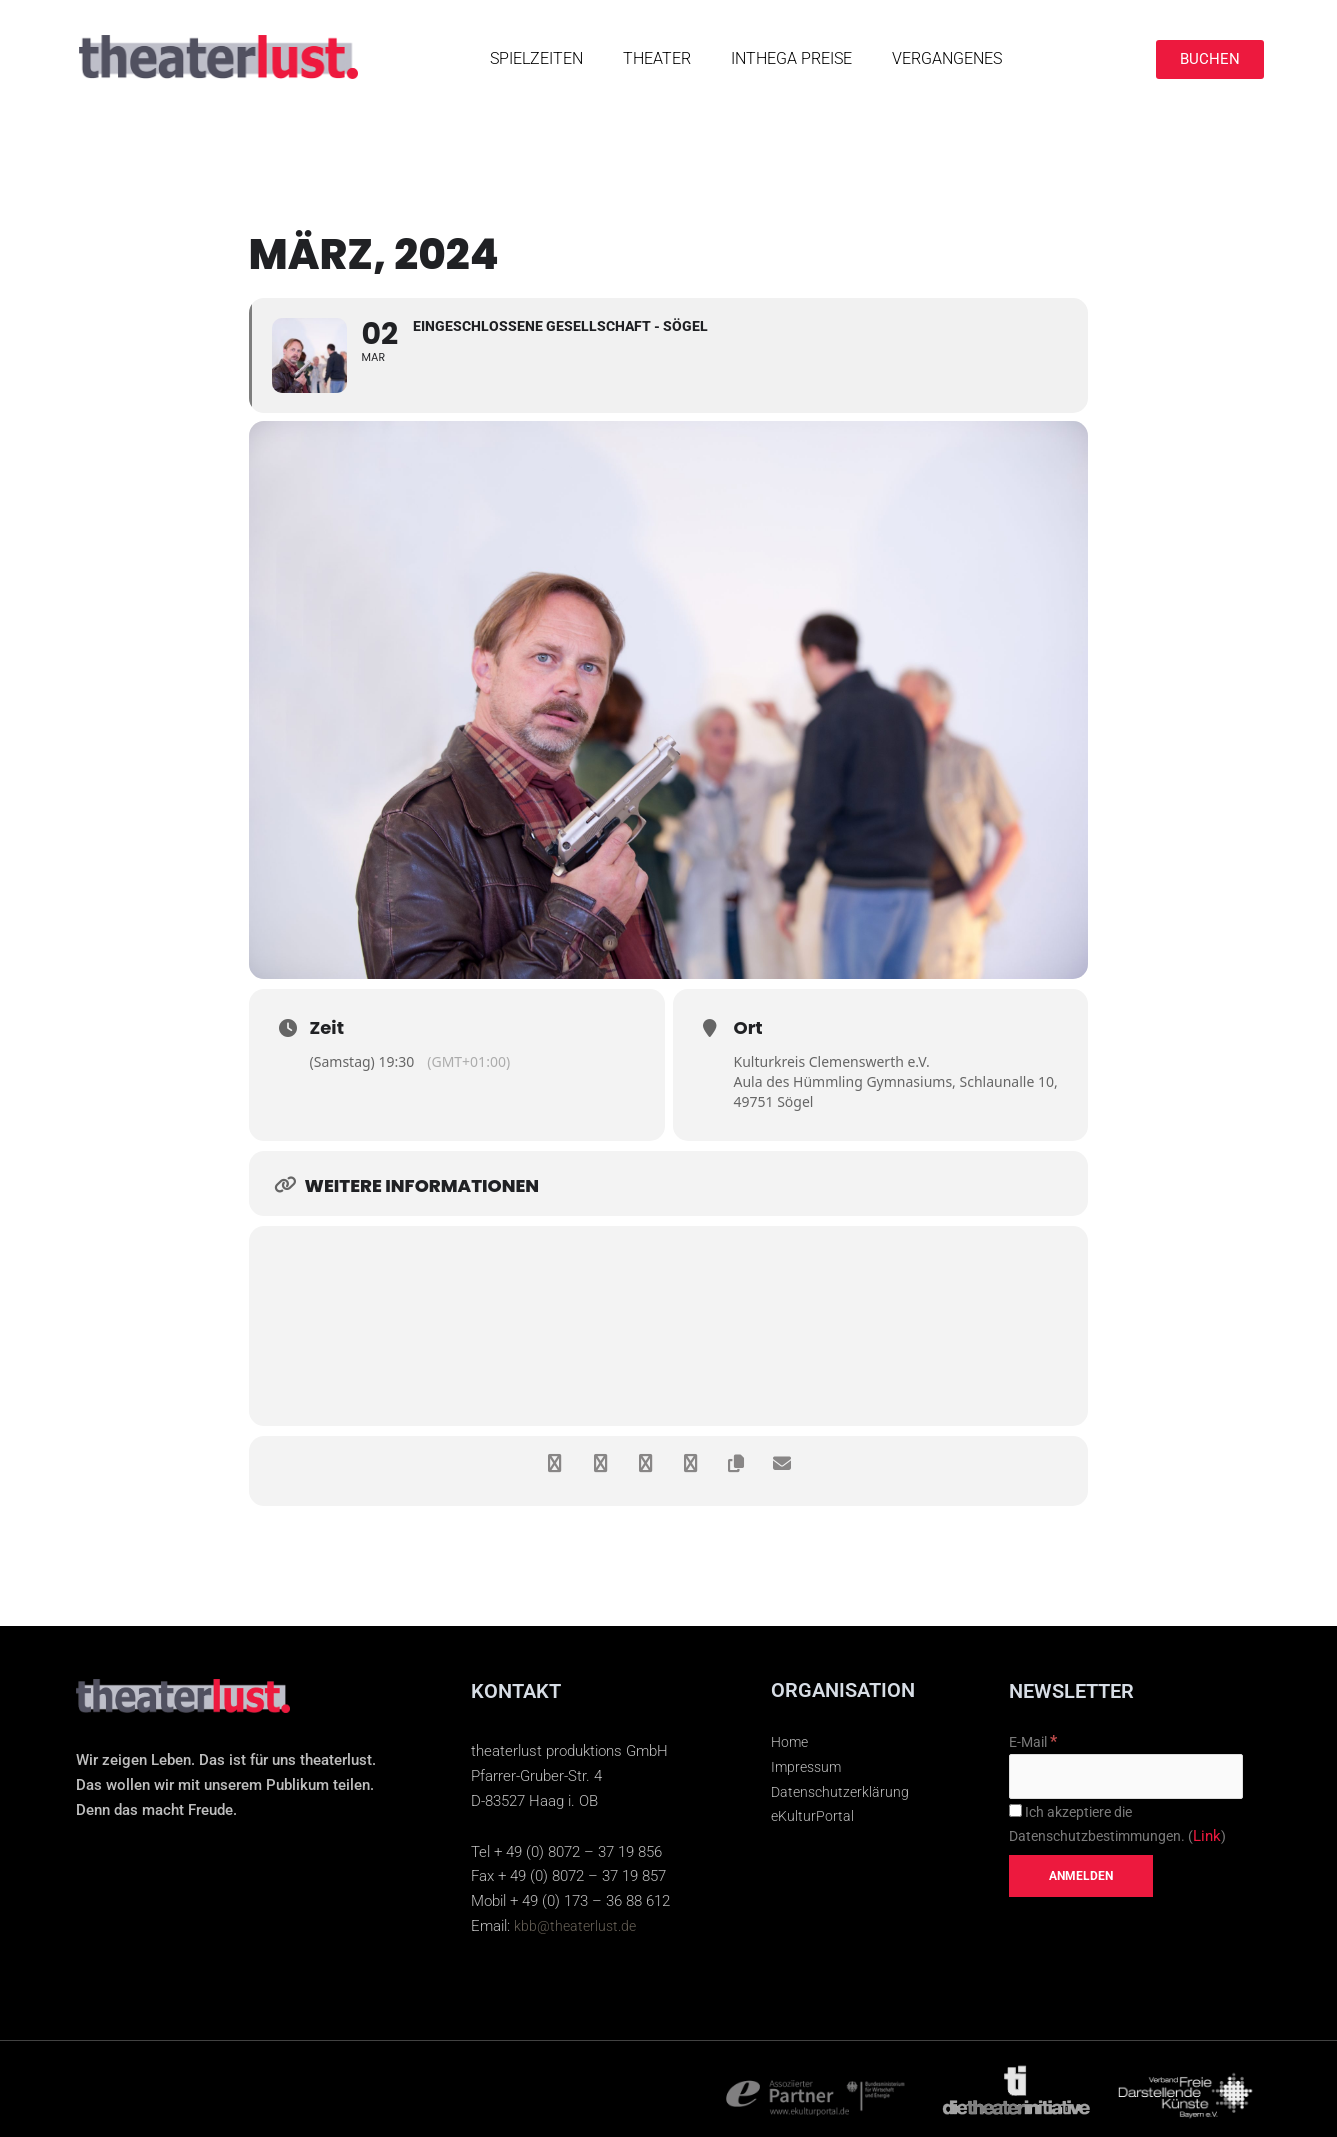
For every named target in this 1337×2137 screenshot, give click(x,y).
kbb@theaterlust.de (578, 1926)
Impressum (808, 1767)
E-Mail (1036, 1744)
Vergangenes (947, 58)
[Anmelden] (1081, 1885)
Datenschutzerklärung (842, 1792)
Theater (657, 58)
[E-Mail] (1126, 1781)
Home (791, 1742)
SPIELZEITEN (536, 58)
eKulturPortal (813, 1816)
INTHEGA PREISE (791, 58)
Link (1218, 1845)
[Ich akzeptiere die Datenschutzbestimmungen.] (1015, 1818)
